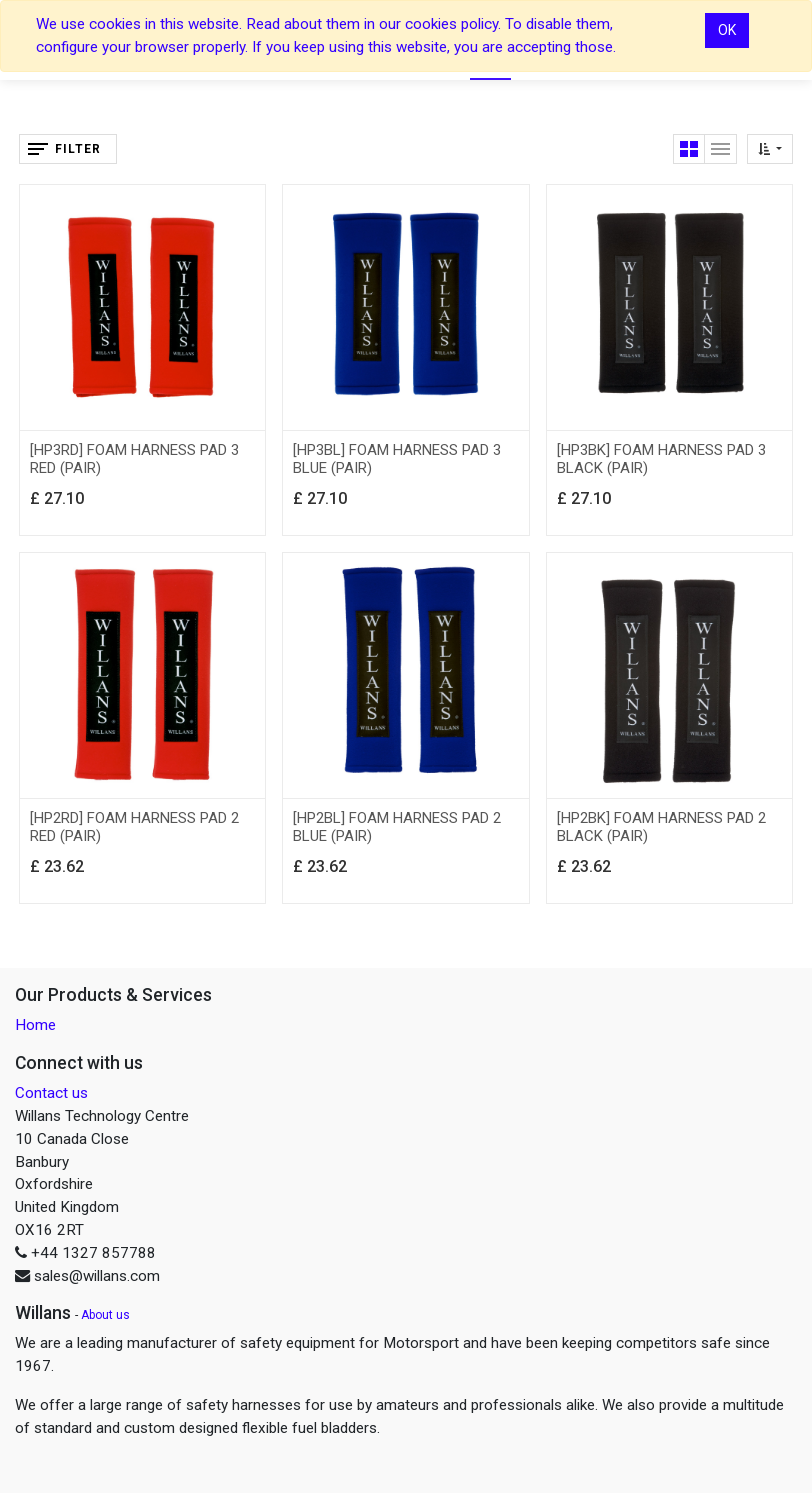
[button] (770, 149)
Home (35, 1025)
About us (105, 1315)
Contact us (51, 1093)
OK (727, 30)
